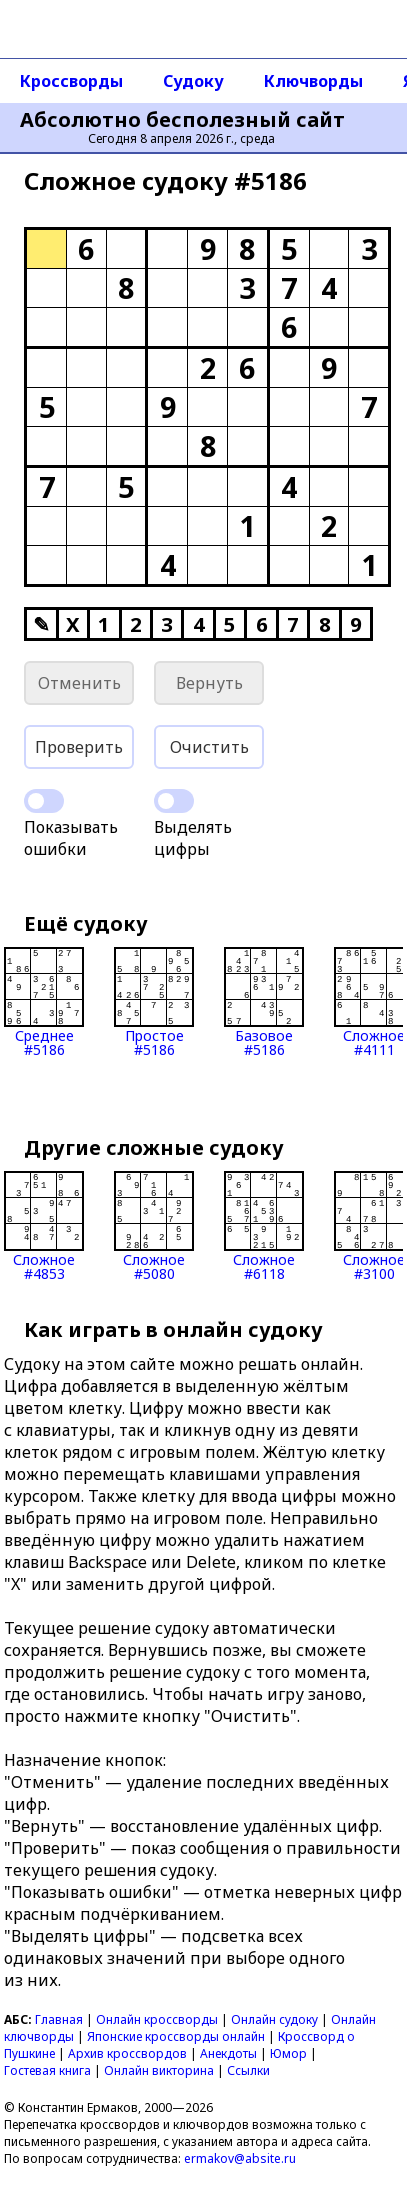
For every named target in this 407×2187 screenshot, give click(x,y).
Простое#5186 (154, 1002)
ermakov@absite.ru (240, 2158)
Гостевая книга (47, 2070)
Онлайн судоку (274, 2019)
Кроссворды (71, 81)
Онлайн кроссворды (157, 2019)
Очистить (209, 747)
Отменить (79, 683)
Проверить (79, 747)
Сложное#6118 (264, 1226)
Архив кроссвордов (127, 2053)
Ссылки (248, 2070)
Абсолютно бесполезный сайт (182, 120)
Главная (59, 2019)
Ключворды (313, 81)
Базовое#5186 (264, 1002)
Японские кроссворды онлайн (176, 2036)
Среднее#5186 (44, 1002)
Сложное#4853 (44, 1226)
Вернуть (209, 683)
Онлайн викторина (159, 2070)
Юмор (288, 2053)
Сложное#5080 (154, 1226)
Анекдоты (228, 2053)
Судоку (193, 81)
